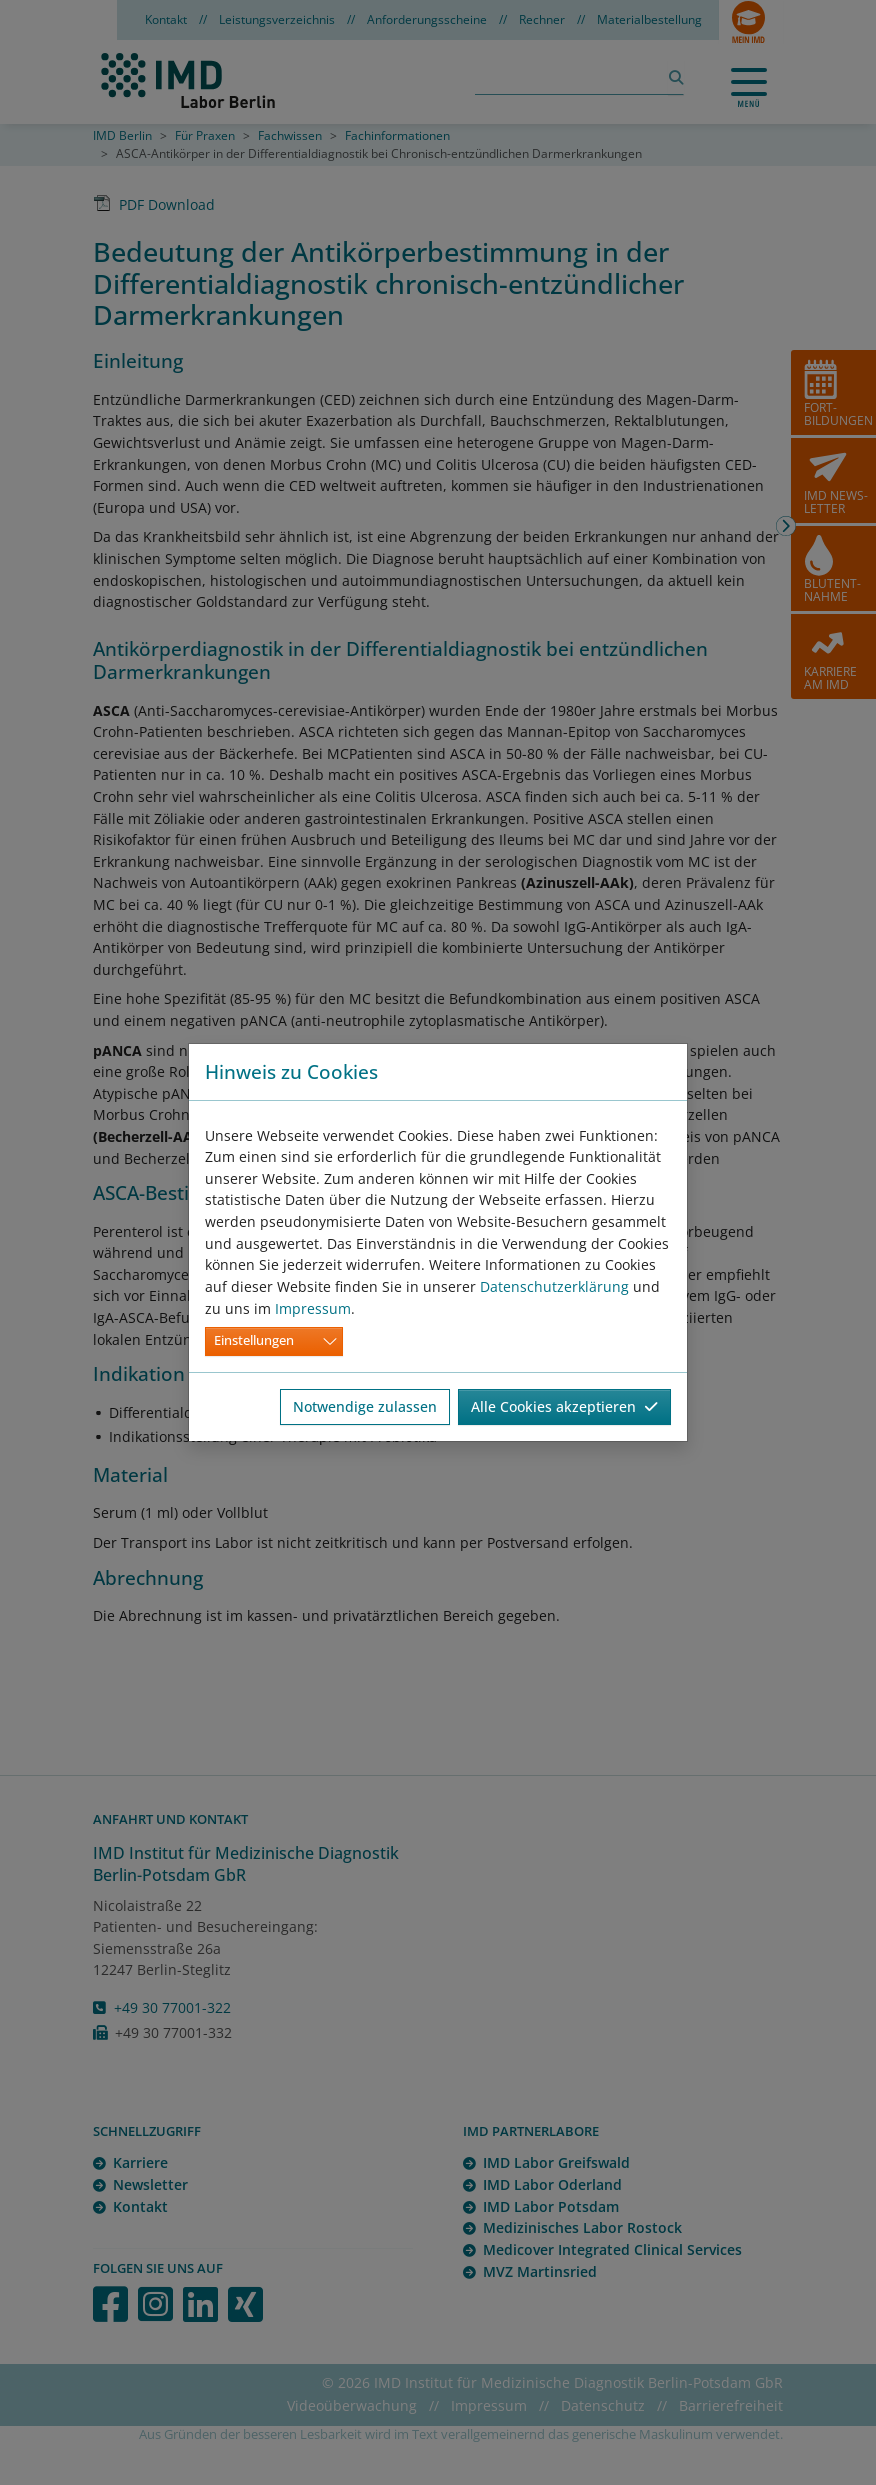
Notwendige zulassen (365, 1406)
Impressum (313, 1308)
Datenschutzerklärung (554, 1286)
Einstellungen (254, 1340)
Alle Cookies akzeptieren (564, 1406)
